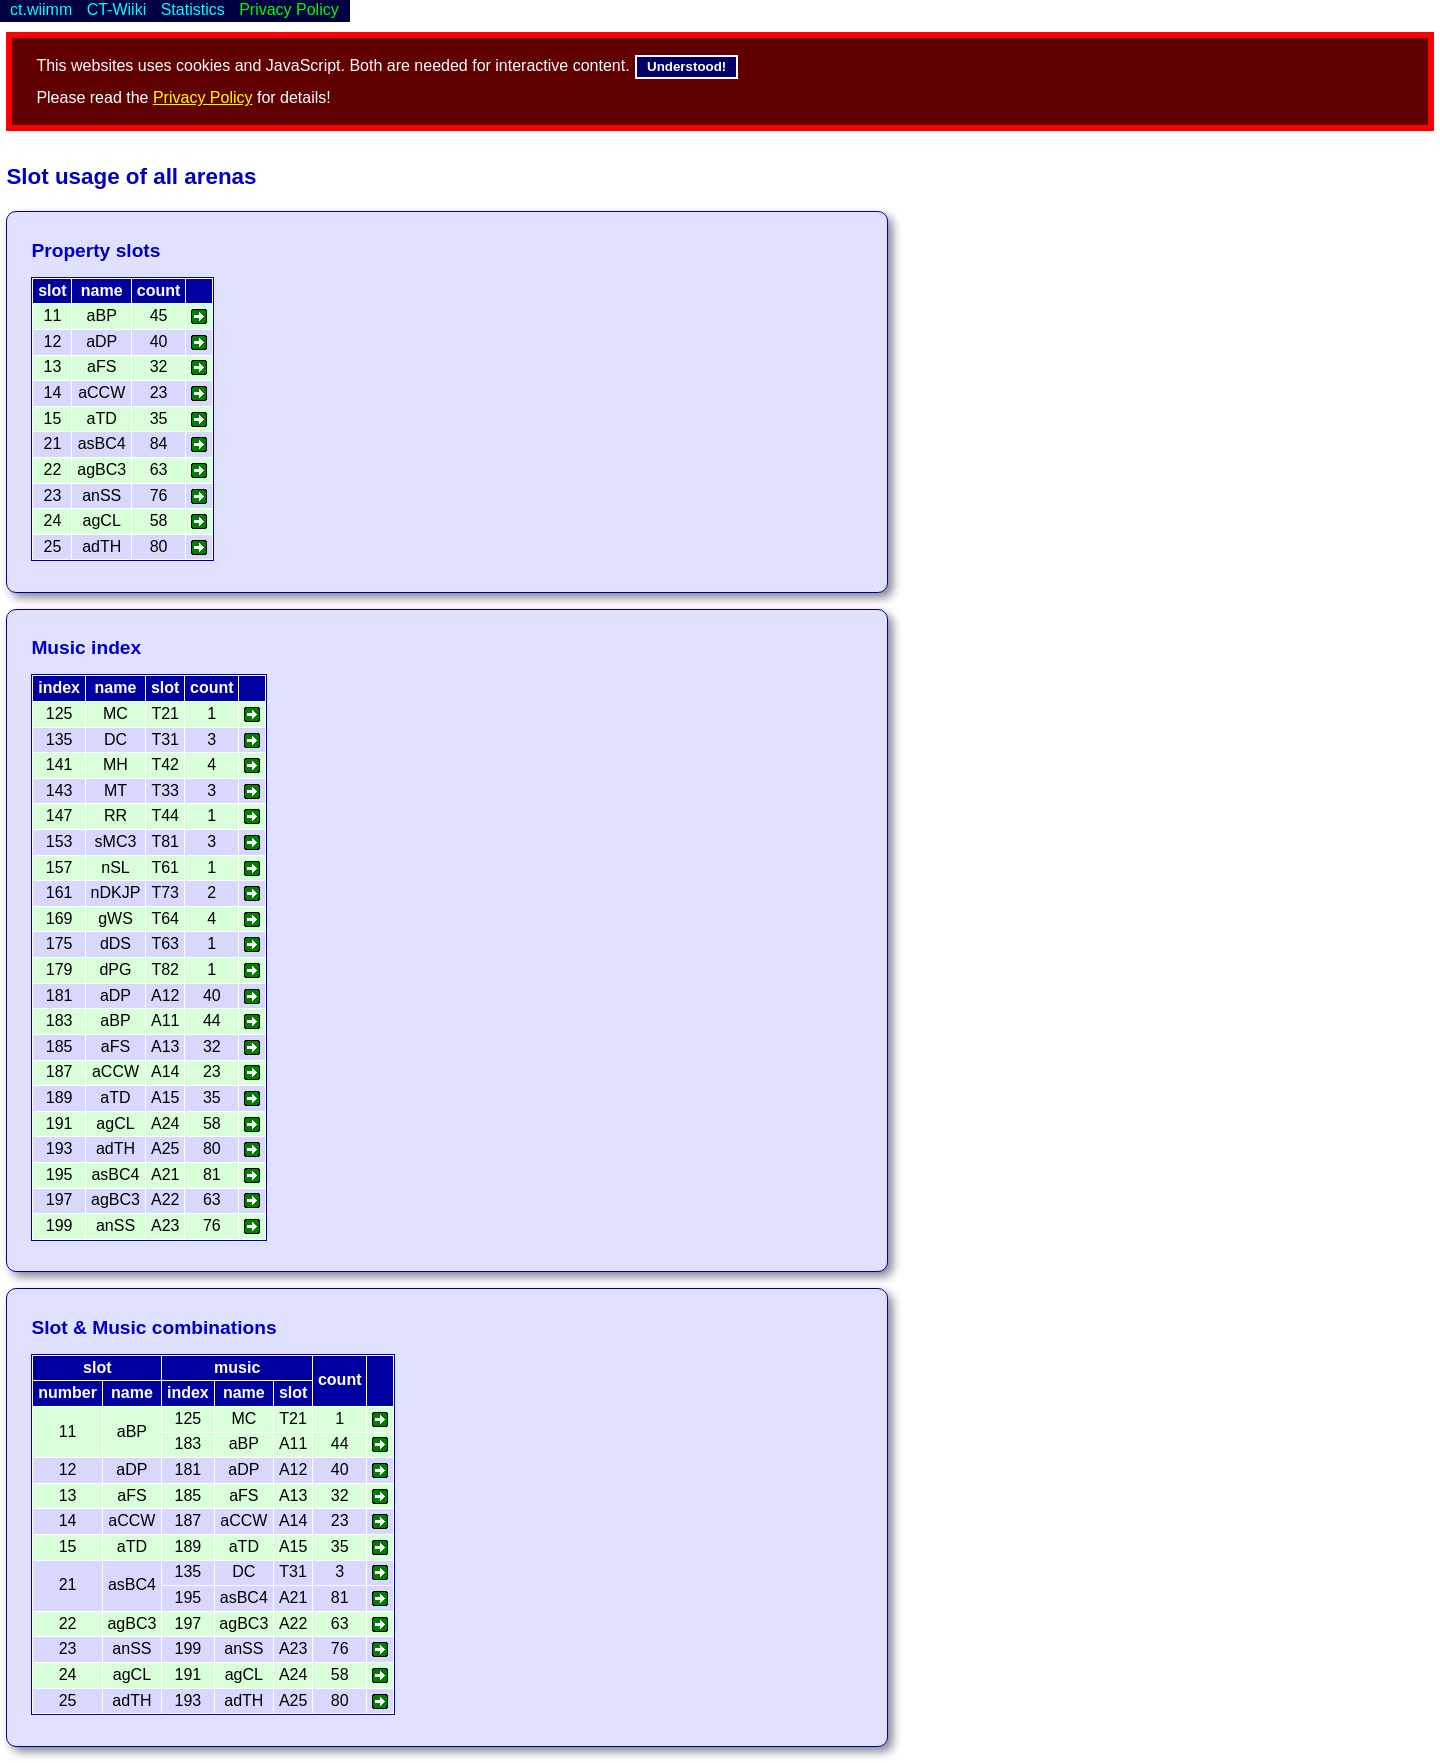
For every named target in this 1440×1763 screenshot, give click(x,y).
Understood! (686, 66)
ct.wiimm (41, 9)
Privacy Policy (203, 97)
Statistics (193, 9)
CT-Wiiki (117, 9)
